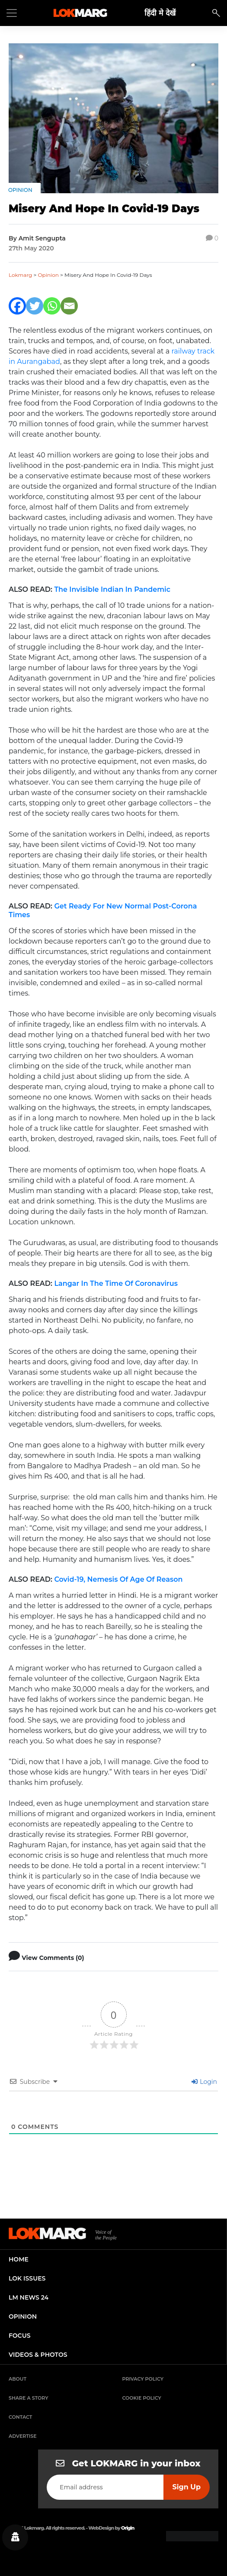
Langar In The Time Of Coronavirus (116, 1283)
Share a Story (28, 2398)
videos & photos (38, 2355)
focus (20, 2335)
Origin (127, 2528)
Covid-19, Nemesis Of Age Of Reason (118, 1579)
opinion (23, 2316)
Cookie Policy (141, 2398)
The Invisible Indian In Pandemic (112, 589)
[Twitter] (34, 306)
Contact (20, 2417)
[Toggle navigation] (11, 13)
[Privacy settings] (15, 2537)
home (19, 2259)
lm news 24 (28, 2297)
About (17, 2379)
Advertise (23, 2436)
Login (204, 2082)
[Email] (69, 306)
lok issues (27, 2278)
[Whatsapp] (52, 306)
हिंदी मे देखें (160, 12)
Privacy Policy (143, 2379)
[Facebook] (17, 306)
